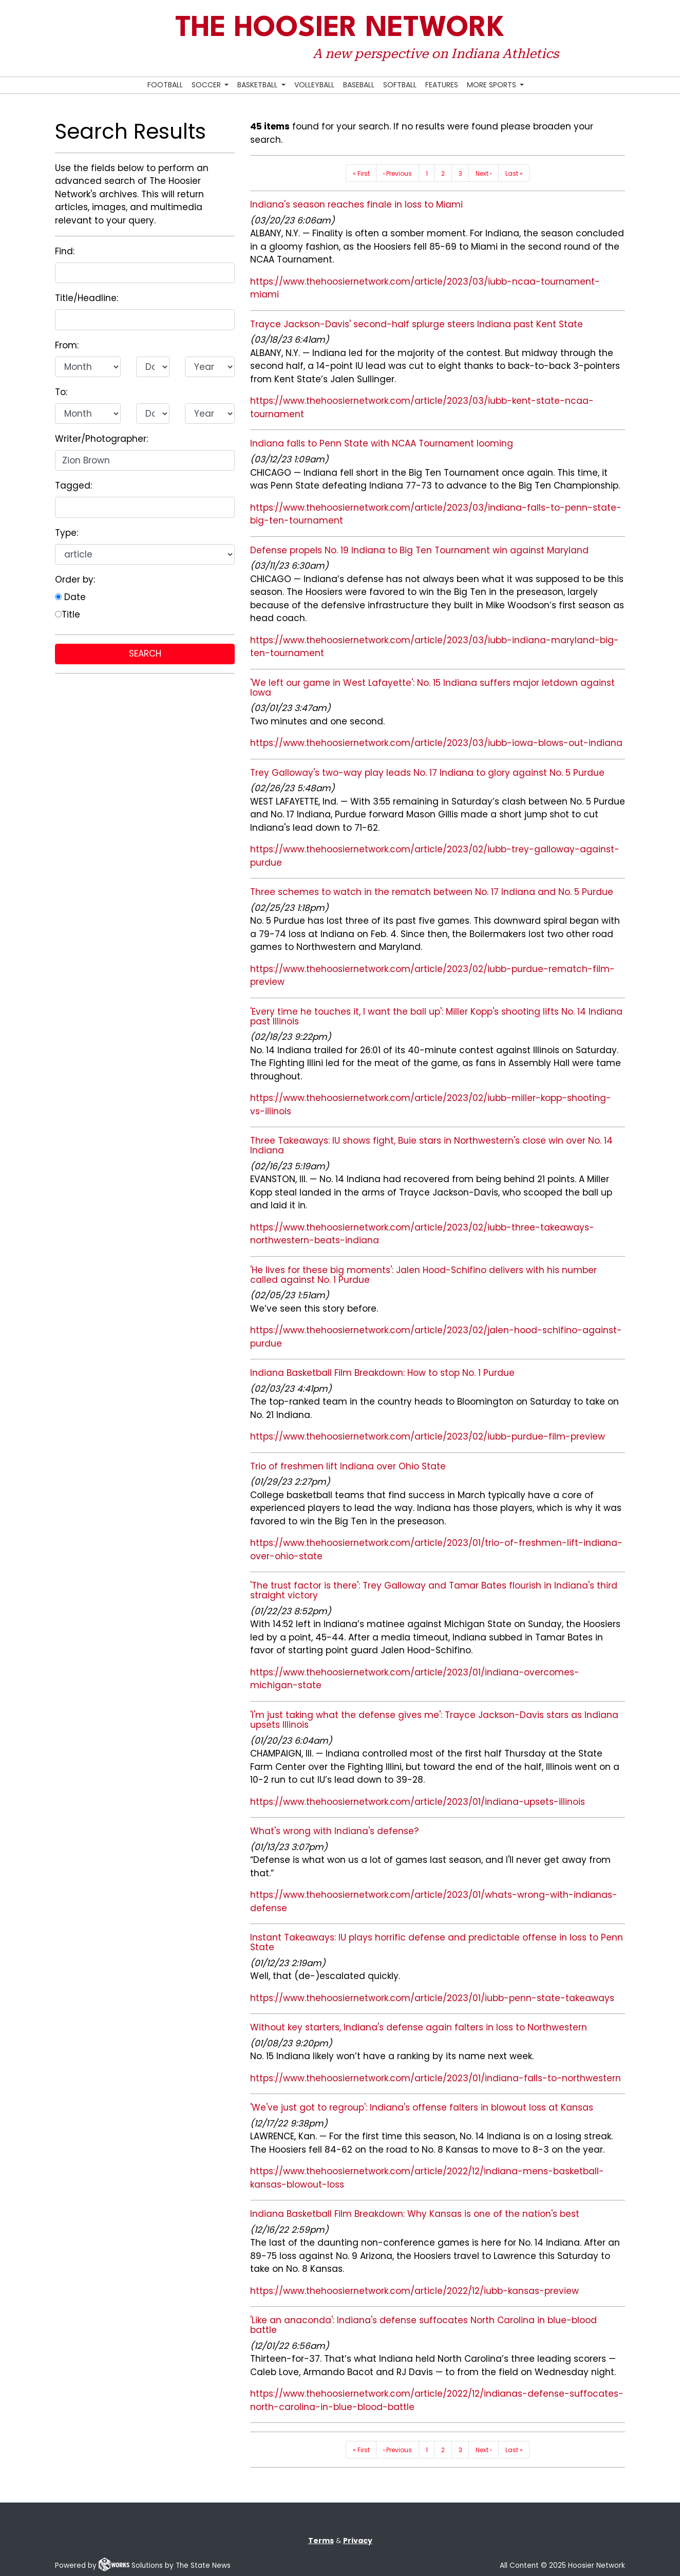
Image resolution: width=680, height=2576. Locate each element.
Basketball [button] (258, 85)
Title (67, 614)
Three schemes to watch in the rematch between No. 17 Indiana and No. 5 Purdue (431, 892)
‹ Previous (397, 173)
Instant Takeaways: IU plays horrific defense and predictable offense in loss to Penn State (436, 1942)
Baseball (358, 85)
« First (361, 173)
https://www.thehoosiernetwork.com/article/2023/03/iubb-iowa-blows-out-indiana (436, 743)
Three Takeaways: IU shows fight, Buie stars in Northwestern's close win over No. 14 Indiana (431, 1145)
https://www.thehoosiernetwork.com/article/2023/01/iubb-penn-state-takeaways (432, 1998)
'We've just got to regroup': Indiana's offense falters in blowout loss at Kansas (421, 2107)
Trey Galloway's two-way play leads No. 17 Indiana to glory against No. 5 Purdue (427, 773)
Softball (400, 85)
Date (70, 597)
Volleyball (314, 85)
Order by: (75, 579)
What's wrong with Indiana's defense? (334, 1831)
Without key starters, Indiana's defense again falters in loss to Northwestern (418, 2027)
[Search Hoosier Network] (532, 85)
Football (165, 85)
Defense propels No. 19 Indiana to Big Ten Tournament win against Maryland (419, 550)
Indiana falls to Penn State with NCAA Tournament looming (381, 443)
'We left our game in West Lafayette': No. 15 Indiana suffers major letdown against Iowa (432, 688)
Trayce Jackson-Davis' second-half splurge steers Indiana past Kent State (416, 324)
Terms (321, 2540)
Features (441, 85)
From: (67, 345)
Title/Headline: (86, 298)
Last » (514, 173)
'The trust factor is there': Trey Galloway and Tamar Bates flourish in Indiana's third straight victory (433, 1590)
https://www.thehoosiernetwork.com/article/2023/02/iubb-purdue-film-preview (427, 1436)
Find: (64, 251)
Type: (66, 533)
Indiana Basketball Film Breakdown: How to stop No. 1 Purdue (382, 1373)
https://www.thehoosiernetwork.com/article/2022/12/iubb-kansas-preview (414, 2291)
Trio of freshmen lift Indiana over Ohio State (348, 1466)
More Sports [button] (492, 85)
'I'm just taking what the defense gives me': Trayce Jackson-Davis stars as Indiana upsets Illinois (434, 1720)
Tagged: (73, 485)
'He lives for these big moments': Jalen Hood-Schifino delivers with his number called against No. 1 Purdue (423, 1275)
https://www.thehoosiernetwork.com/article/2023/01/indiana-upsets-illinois (417, 1802)
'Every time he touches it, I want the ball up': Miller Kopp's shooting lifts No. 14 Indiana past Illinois (436, 1016)
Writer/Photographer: (101, 439)
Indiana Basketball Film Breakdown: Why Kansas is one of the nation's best (414, 2214)
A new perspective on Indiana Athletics (436, 53)
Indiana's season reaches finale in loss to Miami (356, 204)
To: (61, 392)
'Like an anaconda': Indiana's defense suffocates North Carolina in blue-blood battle (423, 2325)
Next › (484, 173)
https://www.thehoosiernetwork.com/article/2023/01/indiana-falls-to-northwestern (435, 2078)
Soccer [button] (207, 85)
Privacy (357, 2540)
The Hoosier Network (339, 28)
